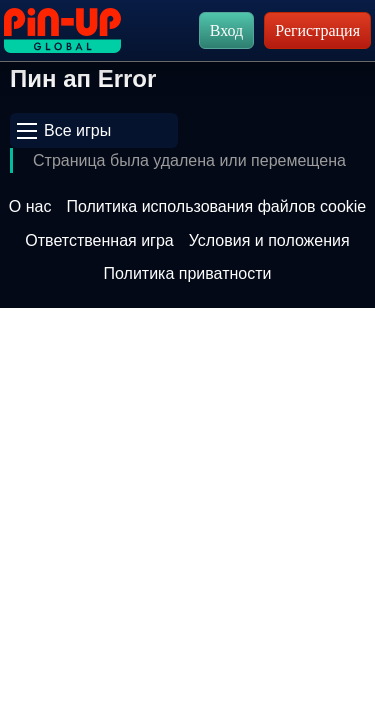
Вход (227, 30)
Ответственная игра (99, 240)
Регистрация (317, 30)
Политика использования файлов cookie (216, 206)
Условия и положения (269, 240)
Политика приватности (188, 273)
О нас (30, 206)
